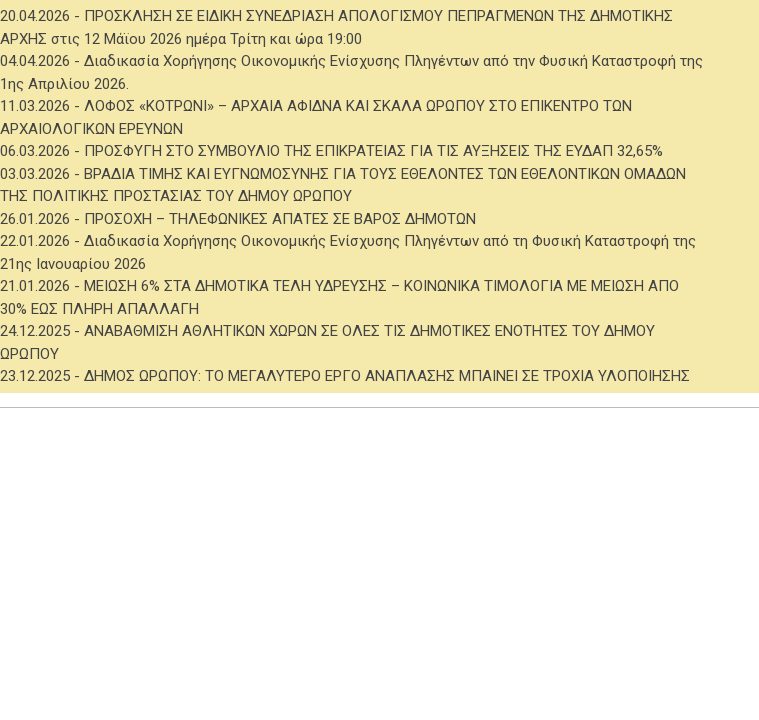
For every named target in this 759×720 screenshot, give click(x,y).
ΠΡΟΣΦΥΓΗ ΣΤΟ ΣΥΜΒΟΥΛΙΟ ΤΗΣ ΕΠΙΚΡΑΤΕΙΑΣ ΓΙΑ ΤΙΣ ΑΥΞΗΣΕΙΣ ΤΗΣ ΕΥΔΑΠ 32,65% (373, 151)
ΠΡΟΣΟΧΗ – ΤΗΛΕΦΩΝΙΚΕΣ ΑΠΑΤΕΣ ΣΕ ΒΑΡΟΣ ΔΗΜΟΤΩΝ (280, 219)
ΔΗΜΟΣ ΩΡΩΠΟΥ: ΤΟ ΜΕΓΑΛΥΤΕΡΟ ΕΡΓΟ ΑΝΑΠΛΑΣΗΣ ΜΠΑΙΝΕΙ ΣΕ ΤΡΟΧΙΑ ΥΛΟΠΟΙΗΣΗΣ (387, 376)
